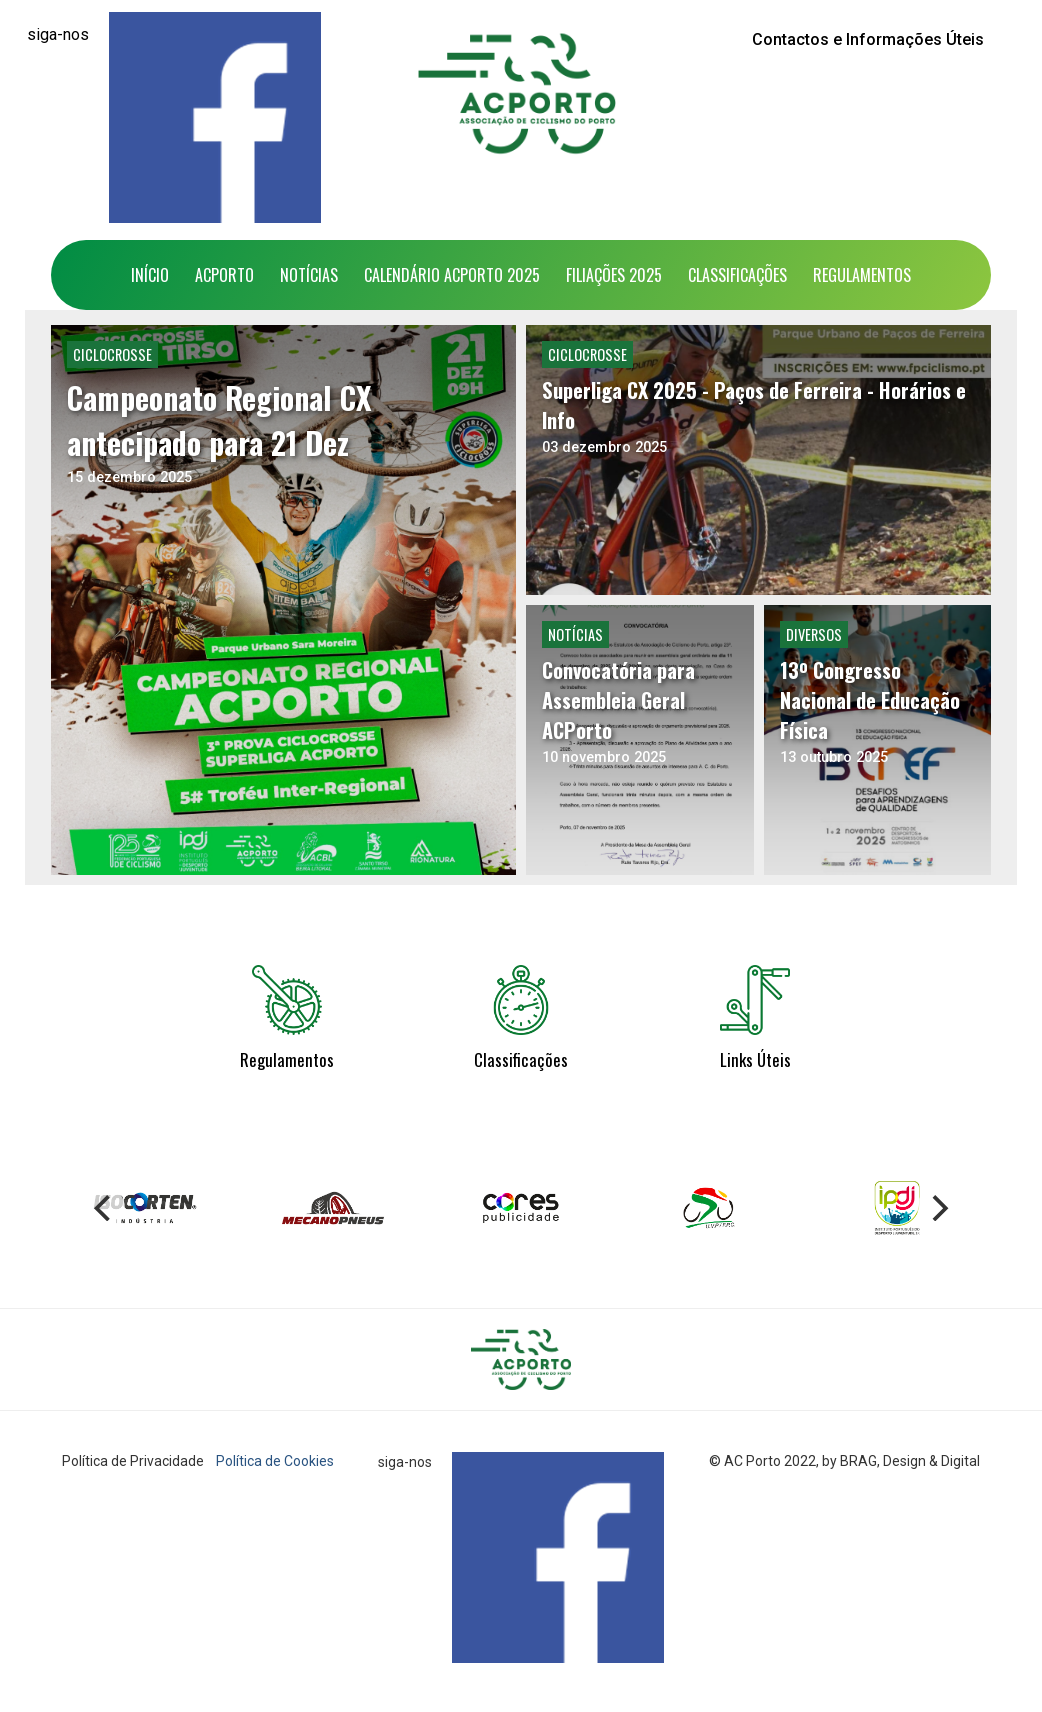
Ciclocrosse (112, 354)
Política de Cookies (275, 1461)
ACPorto (224, 275)
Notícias (309, 275)
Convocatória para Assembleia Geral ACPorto (618, 700)
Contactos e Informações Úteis (868, 39)
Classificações (737, 275)
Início (150, 275)
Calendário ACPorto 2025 (452, 275)
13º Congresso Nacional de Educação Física (870, 700)
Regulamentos (862, 275)
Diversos (814, 634)
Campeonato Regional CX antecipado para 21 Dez (219, 420)
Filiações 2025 (614, 275)
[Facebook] (215, 117)
